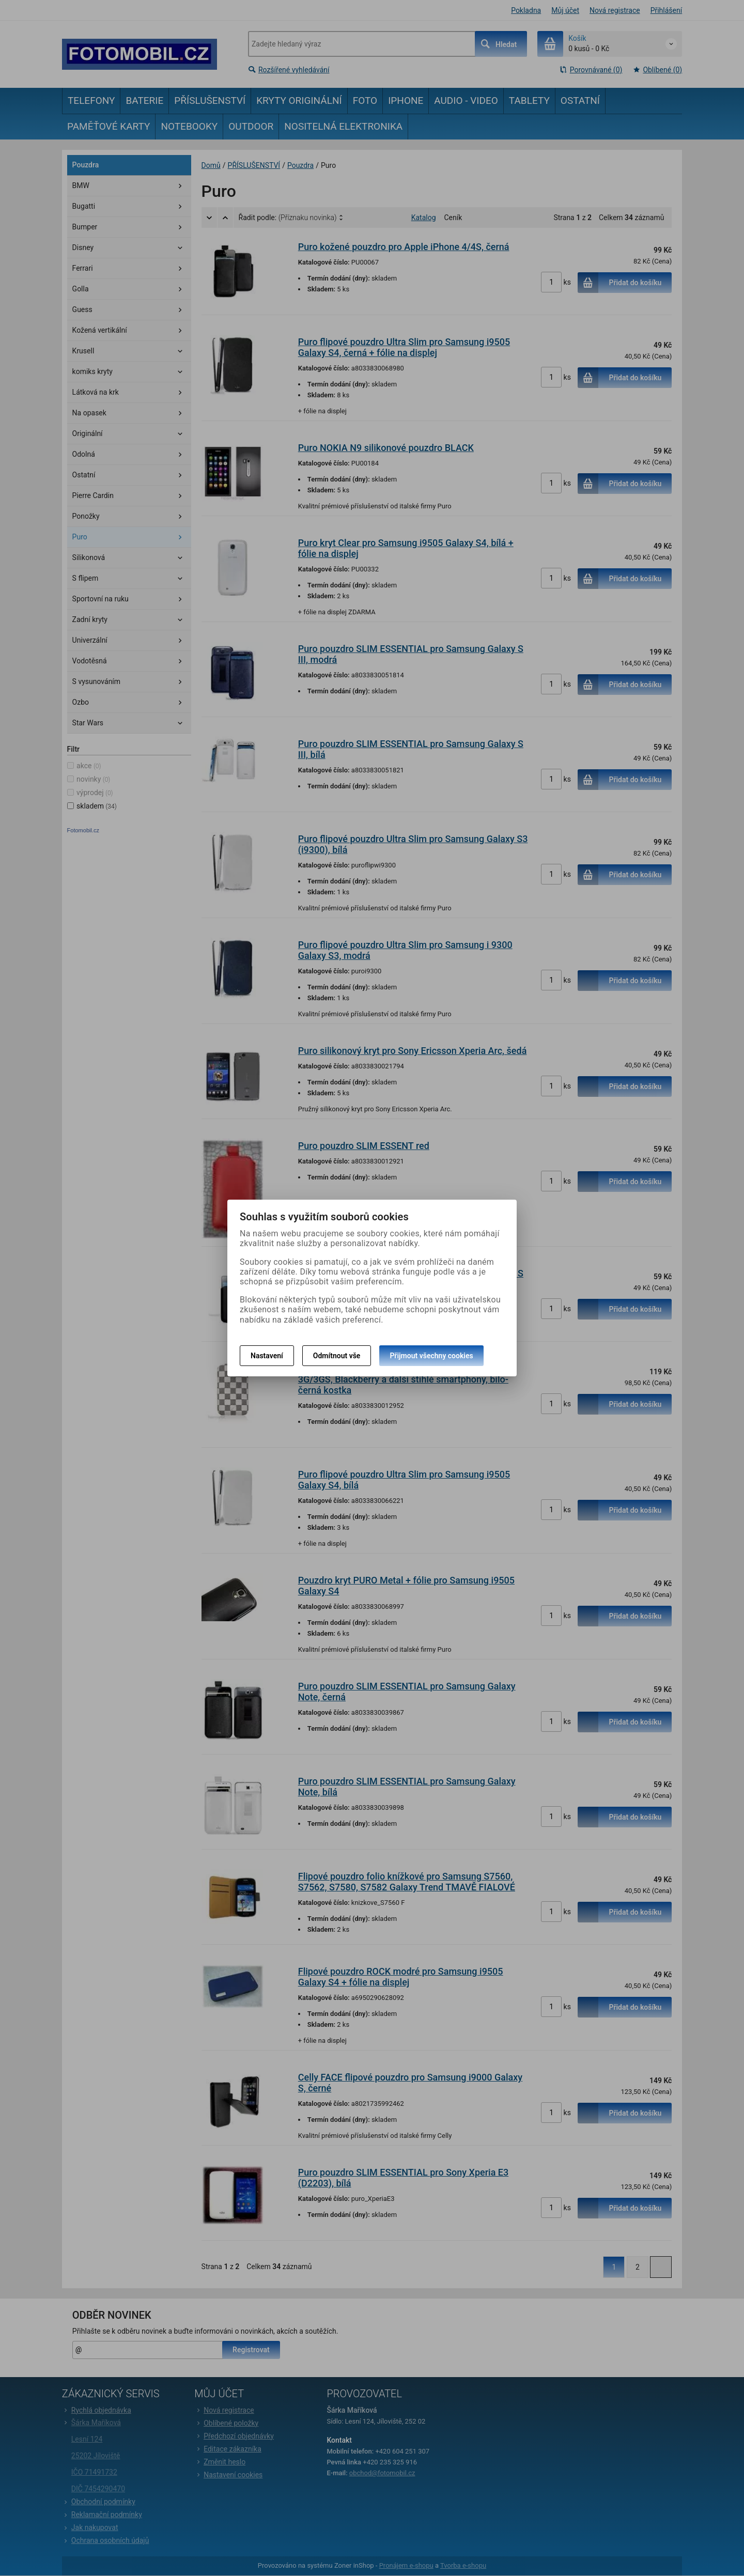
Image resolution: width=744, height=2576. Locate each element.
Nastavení (267, 1356)
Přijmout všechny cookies (431, 1356)
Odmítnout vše (337, 1356)
